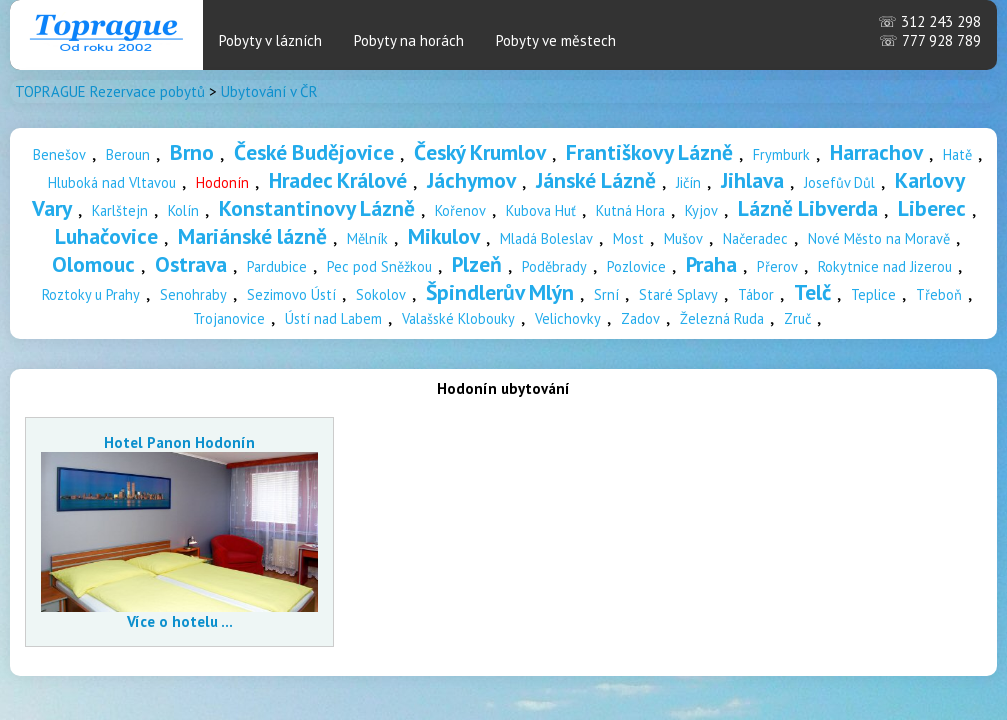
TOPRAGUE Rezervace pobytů (110, 91)
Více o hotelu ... (180, 621)
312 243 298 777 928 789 (929, 31)
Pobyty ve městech (556, 40)
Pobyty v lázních (270, 40)
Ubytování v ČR (269, 91)
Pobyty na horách (409, 40)
